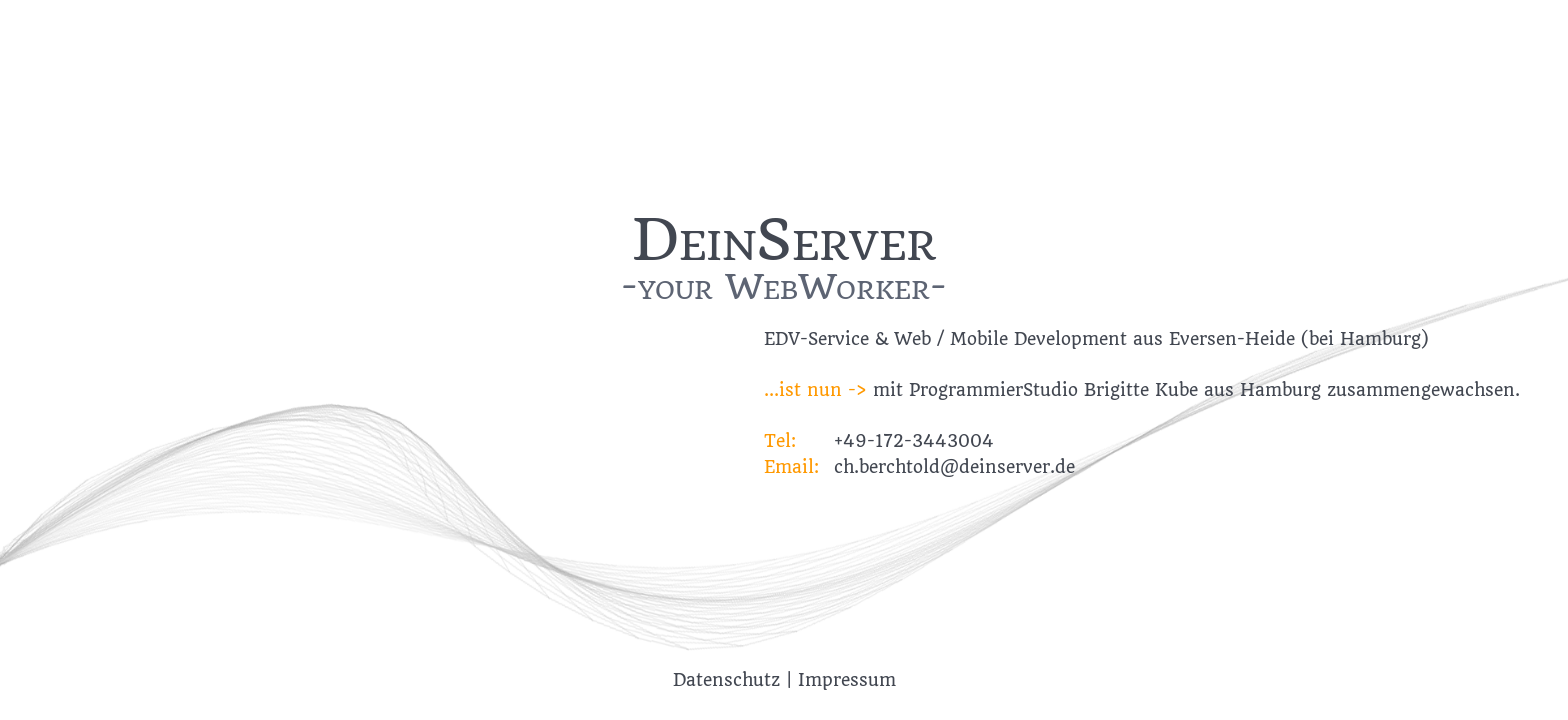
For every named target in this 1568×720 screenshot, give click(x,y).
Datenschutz (726, 680)
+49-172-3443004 (914, 441)
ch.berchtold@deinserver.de (954, 467)
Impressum (847, 680)
